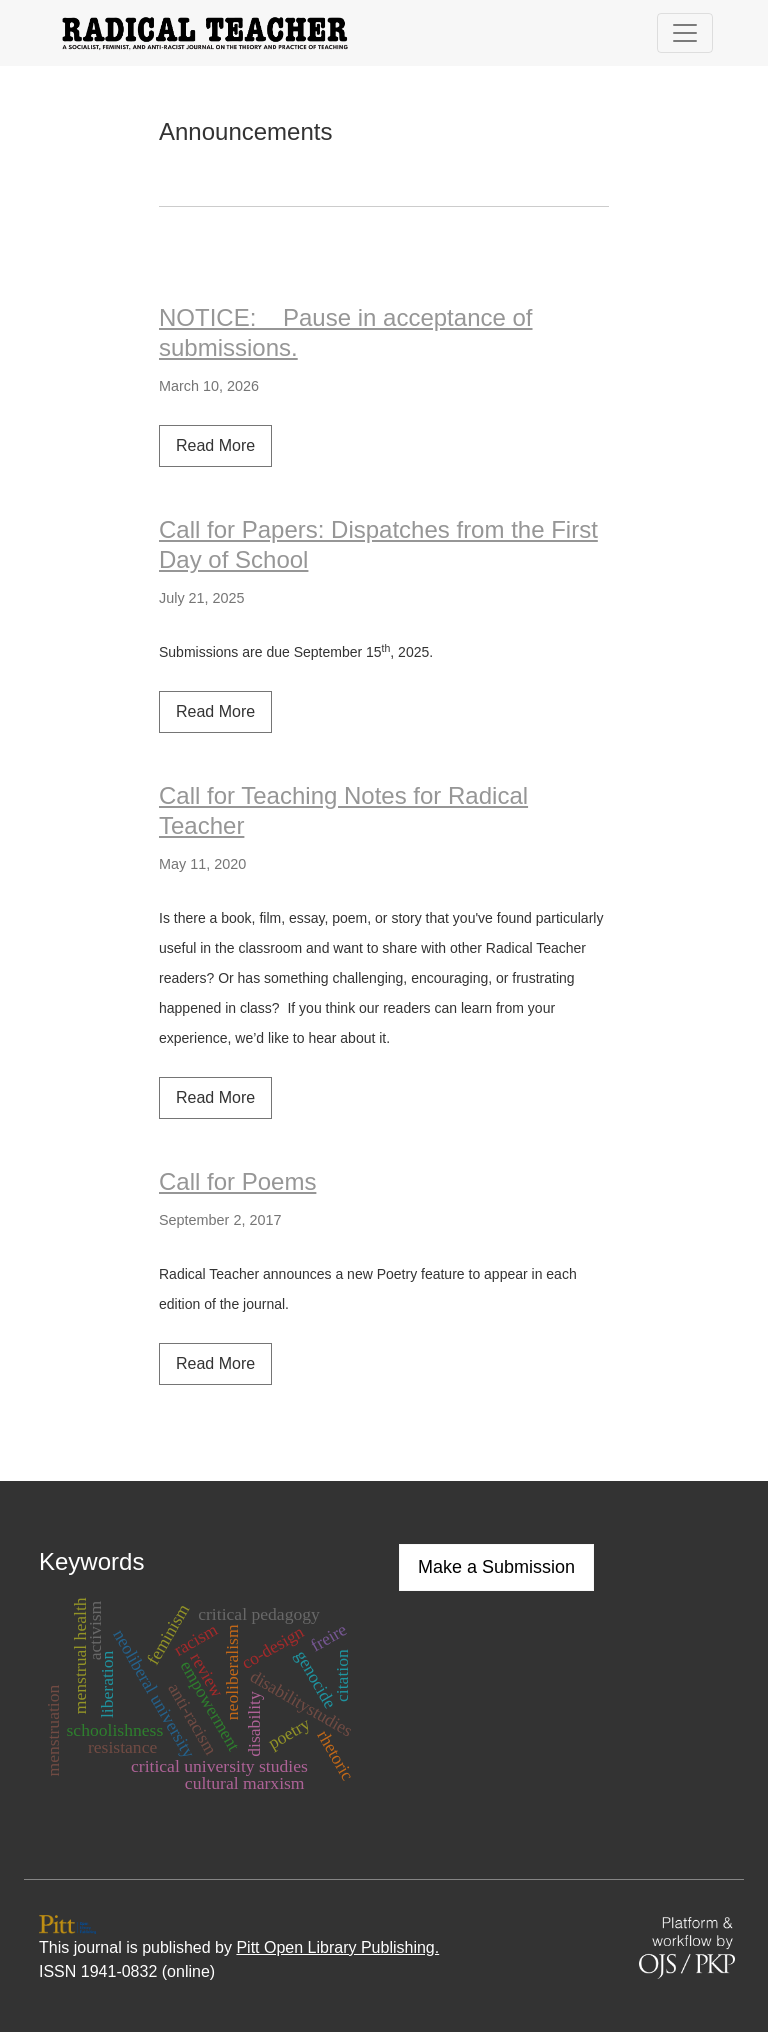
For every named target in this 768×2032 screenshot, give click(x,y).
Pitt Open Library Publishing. (337, 1947)
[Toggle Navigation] (685, 33)
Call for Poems (237, 1181)
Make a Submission (496, 1567)
